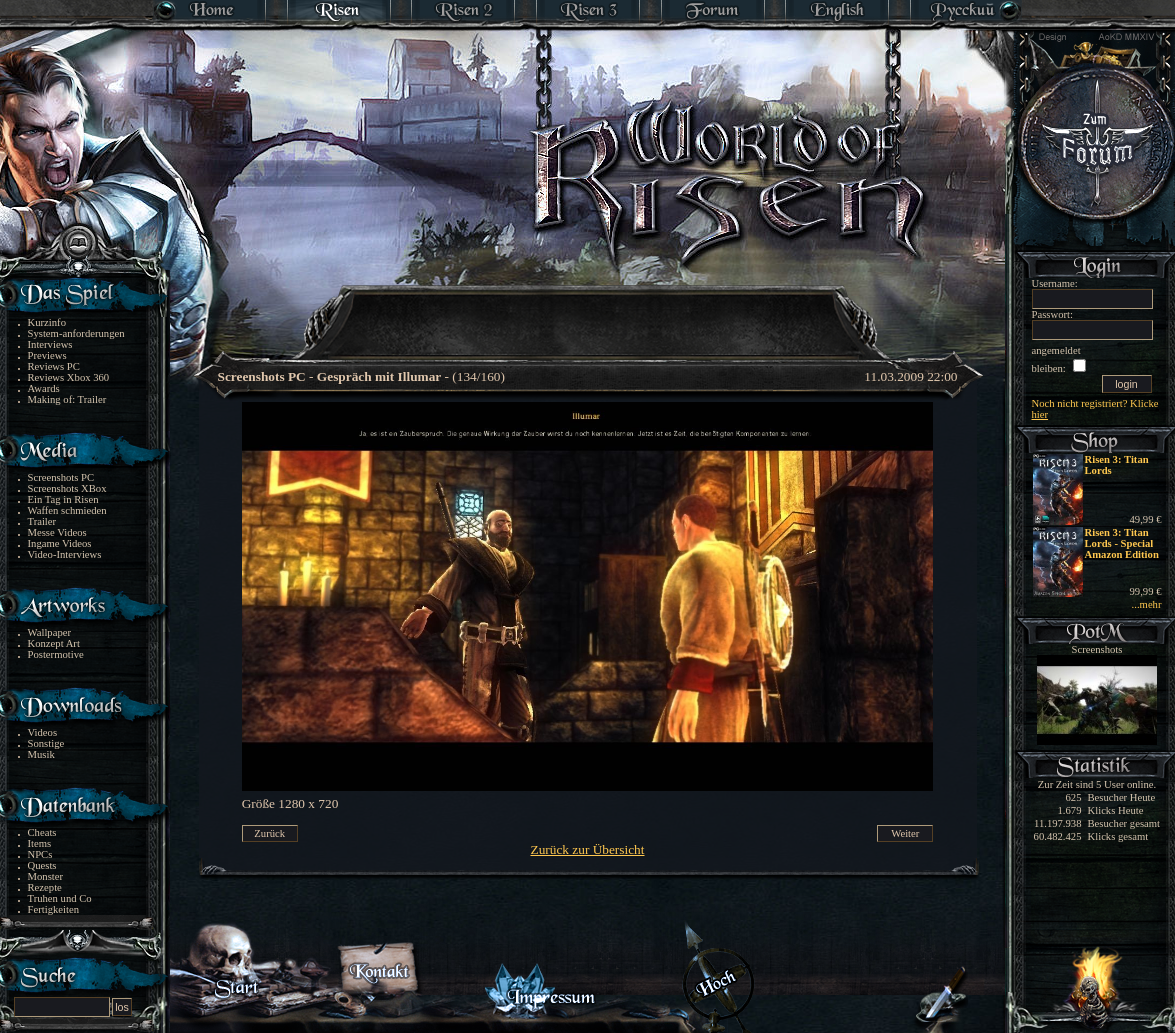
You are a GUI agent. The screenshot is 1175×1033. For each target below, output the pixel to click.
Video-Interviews (65, 554)
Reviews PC (54, 366)
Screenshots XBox (67, 488)
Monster (46, 876)
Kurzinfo (47, 322)
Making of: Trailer (67, 399)
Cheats (42, 832)
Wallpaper (50, 632)
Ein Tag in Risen (63, 499)
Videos (43, 732)
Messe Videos (57, 532)
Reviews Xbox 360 (69, 377)
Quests (42, 865)
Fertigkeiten (54, 909)
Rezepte (45, 887)
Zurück (269, 833)
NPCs (40, 854)
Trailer (42, 521)
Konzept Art (54, 643)
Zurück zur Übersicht (588, 849)
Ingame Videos (60, 543)
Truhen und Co (60, 898)
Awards (44, 388)
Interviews (50, 344)
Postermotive (56, 654)
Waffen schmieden (67, 510)
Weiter (905, 833)
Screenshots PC (61, 477)
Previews (47, 355)
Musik (41, 754)
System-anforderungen (76, 333)
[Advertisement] (589, 310)
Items (40, 843)
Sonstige (46, 743)
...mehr (1147, 604)
